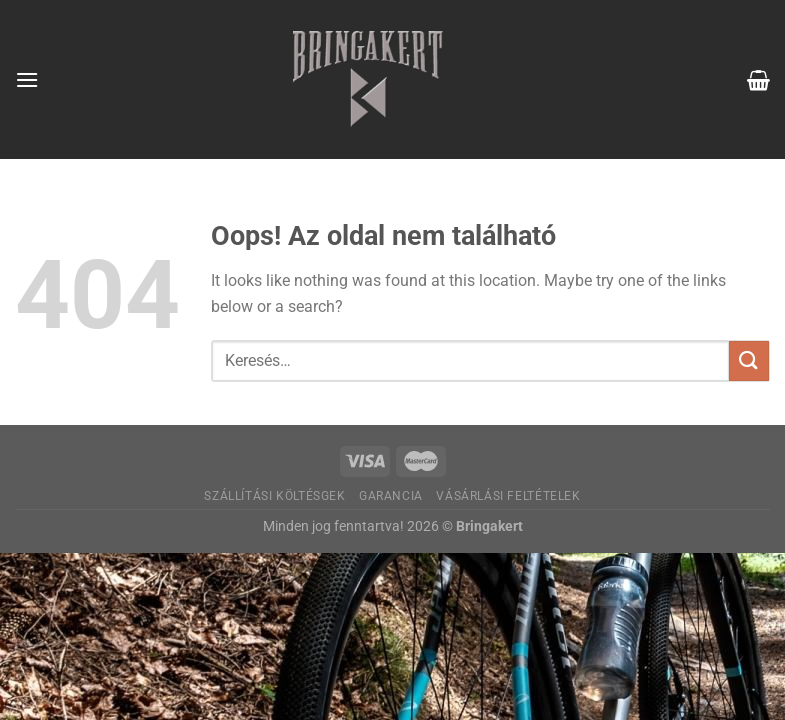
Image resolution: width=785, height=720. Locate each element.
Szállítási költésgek (274, 496)
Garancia (391, 496)
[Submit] (749, 360)
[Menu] (27, 79)
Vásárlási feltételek (508, 496)
